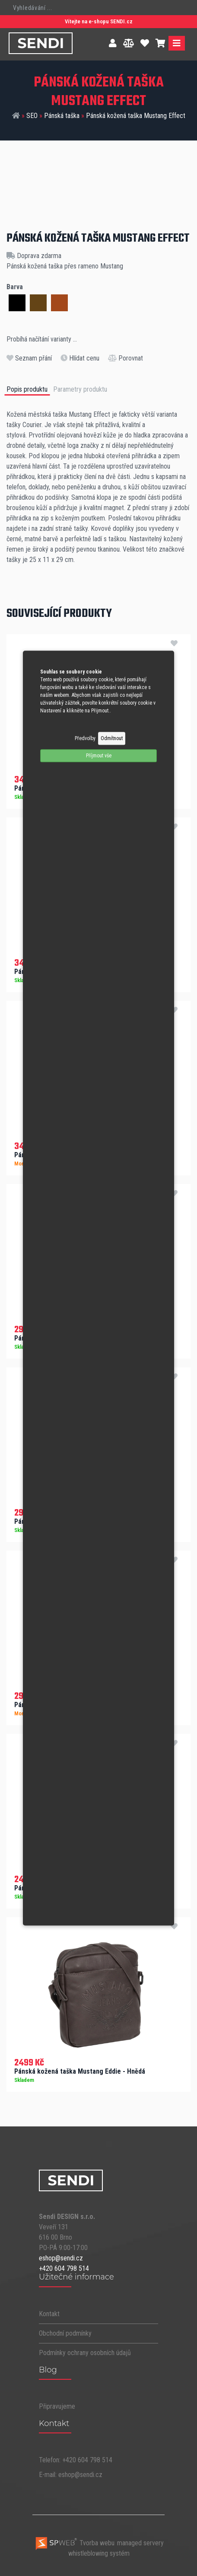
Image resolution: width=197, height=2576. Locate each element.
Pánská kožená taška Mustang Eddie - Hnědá (79, 2071)
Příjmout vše (98, 756)
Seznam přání (29, 358)
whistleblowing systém (99, 2553)
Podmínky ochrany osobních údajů (85, 2353)
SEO (32, 116)
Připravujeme (57, 2406)
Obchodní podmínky (65, 2333)
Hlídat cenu (79, 358)
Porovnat (125, 358)
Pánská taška (61, 116)
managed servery (140, 2543)
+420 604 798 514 (64, 2268)
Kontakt (49, 2314)
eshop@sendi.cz (61, 2258)
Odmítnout (112, 738)
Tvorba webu (74, 2543)
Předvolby (85, 738)
